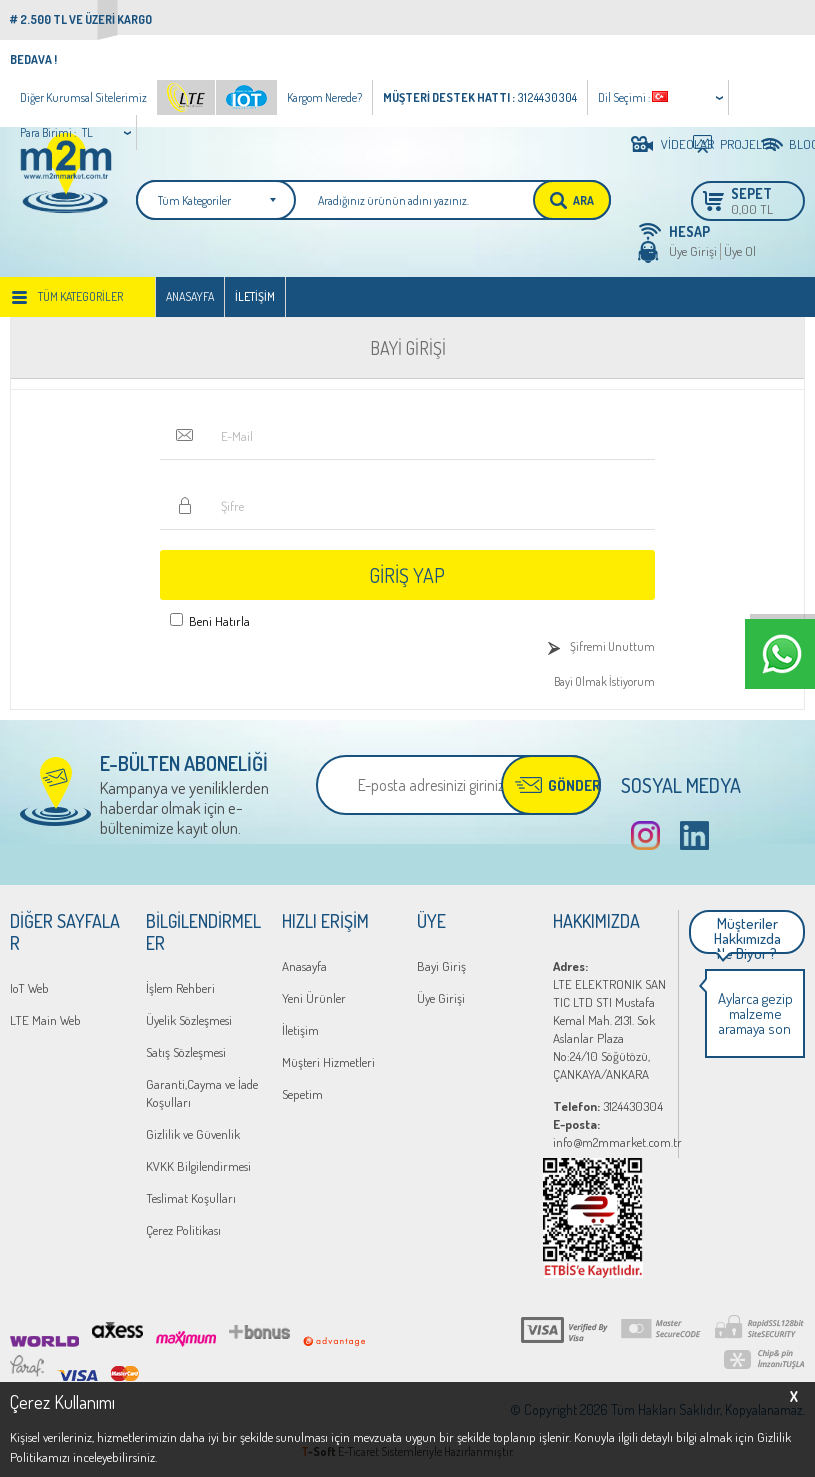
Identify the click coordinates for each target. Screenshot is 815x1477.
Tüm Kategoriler (80, 296)
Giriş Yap (407, 575)
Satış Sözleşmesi (186, 1052)
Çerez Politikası (183, 1230)
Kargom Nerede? (324, 97)
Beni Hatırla (219, 621)
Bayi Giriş (441, 966)
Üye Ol (740, 251)
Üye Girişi (693, 251)
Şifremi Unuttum (612, 646)
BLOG (797, 144)
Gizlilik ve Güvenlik (193, 1134)
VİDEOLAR (671, 144)
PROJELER (732, 144)
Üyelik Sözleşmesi (189, 1020)
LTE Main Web (45, 1020)
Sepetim (302, 1094)
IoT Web (29, 988)
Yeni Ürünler (314, 998)
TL (87, 132)
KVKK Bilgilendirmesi (198, 1166)
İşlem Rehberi (180, 988)
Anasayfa (190, 296)
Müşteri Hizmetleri (328, 1062)
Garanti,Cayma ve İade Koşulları (202, 1093)
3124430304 (608, 1106)
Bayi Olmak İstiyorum (604, 681)
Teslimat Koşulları (191, 1198)
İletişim (255, 296)
